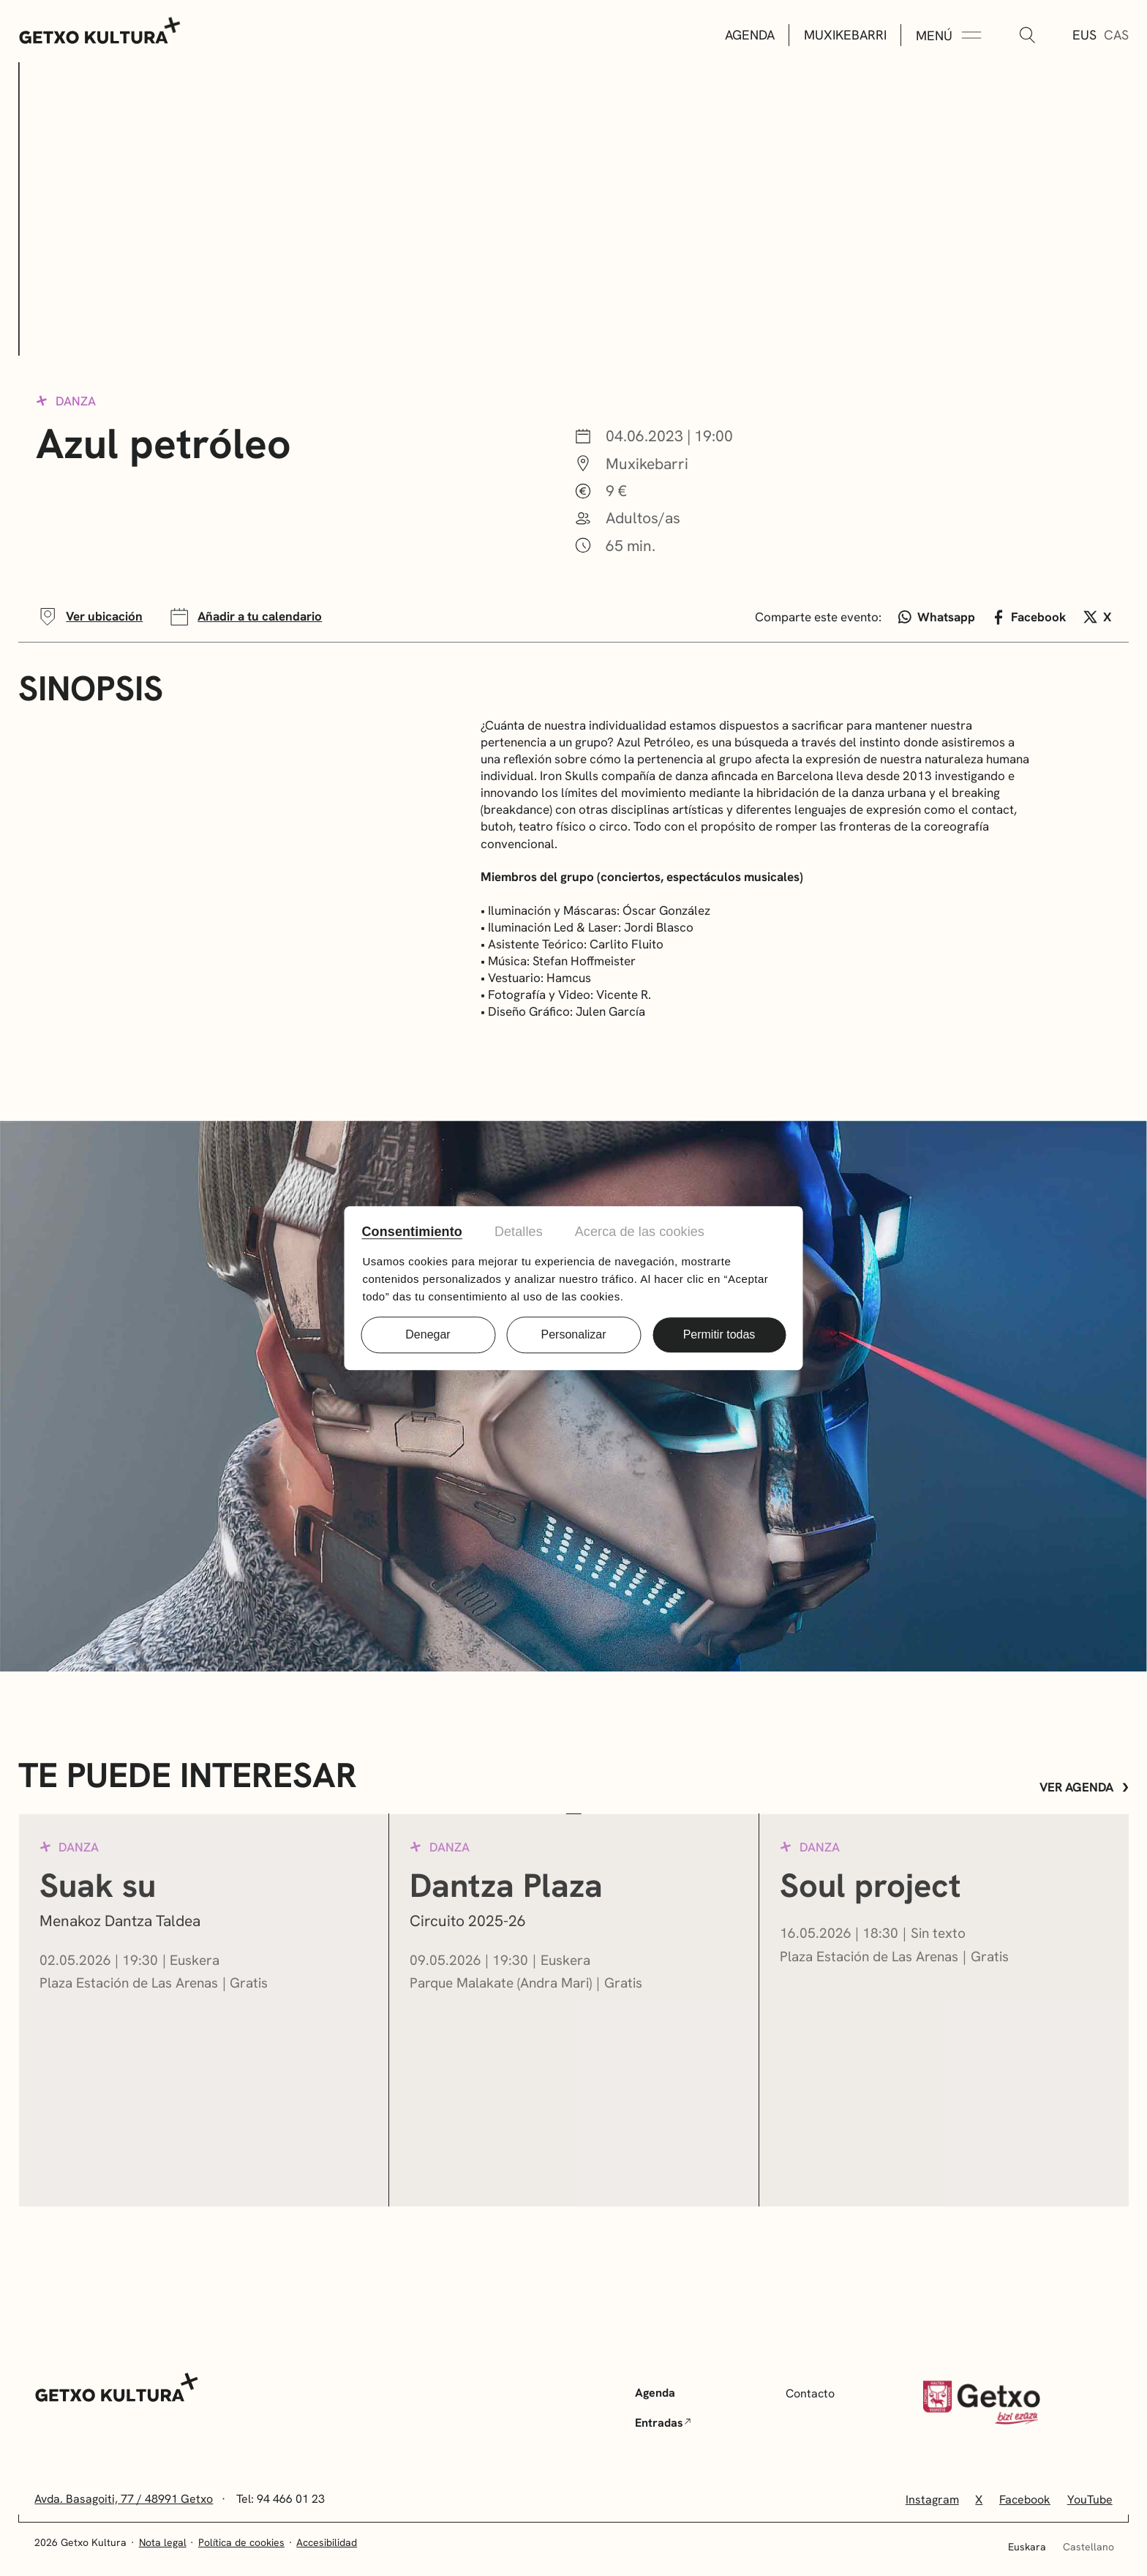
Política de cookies (241, 2542)
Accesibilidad (326, 2542)
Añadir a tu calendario (245, 616)
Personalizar (573, 1334)
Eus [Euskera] (1084, 34)
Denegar (427, 1334)
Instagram (932, 2499)
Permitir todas (719, 1334)
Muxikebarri (845, 34)
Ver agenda (1084, 1787)
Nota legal (163, 2542)
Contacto (810, 2393)
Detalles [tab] (518, 1231)
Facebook (1029, 617)
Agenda (750, 34)
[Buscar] (1027, 36)
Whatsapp (937, 617)
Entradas (663, 2422)
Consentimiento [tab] (412, 1231)
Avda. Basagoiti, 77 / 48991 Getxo (123, 2498)
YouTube (1090, 2499)
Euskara (1027, 2546)
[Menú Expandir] (949, 36)
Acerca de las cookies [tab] (639, 1231)
